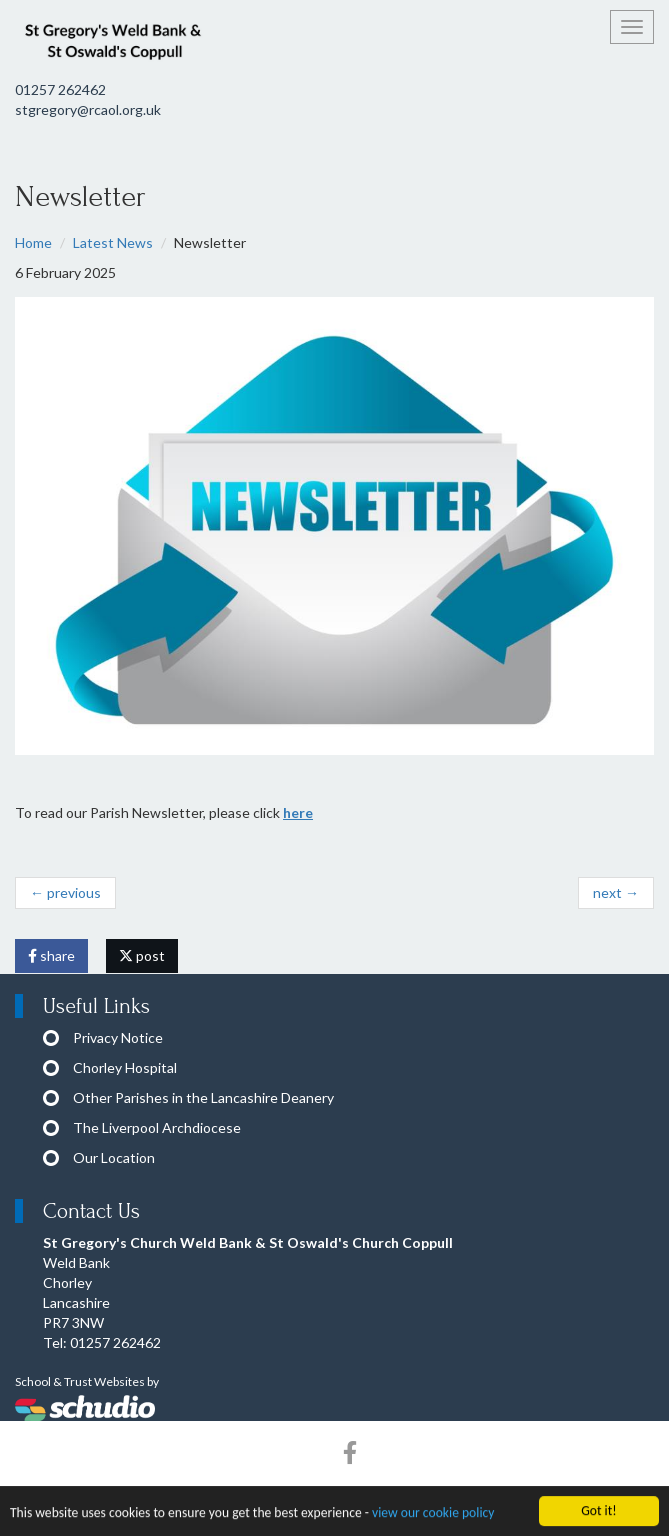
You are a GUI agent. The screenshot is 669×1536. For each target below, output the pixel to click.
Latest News (113, 242)
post (142, 955)
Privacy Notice (118, 1037)
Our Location (114, 1157)
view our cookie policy (433, 1516)
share (51, 955)
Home (33, 242)
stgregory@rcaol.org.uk (88, 109)
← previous (65, 892)
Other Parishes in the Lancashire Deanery (203, 1097)
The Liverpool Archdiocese (157, 1127)
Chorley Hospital (125, 1067)
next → (616, 892)
